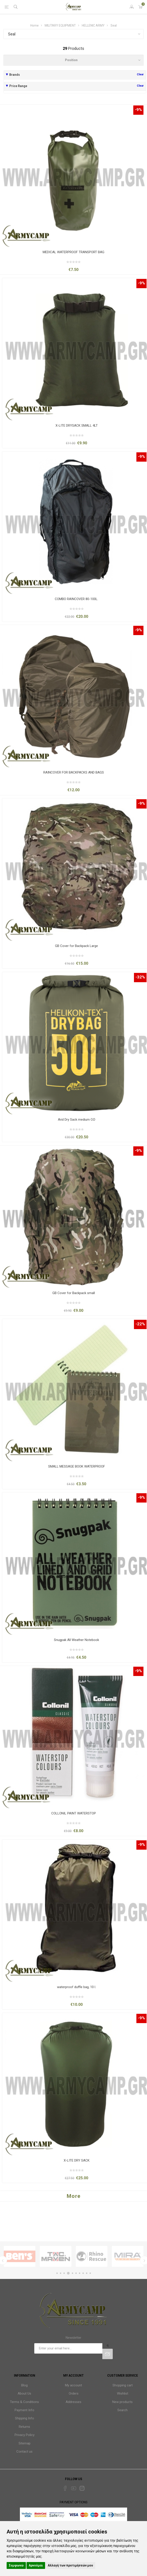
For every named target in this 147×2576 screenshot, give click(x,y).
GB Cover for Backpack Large (76, 946)
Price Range (18, 86)
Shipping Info (24, 2418)
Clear (140, 74)
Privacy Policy (24, 2435)
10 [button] (90, 2273)
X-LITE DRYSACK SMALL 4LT (76, 426)
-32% (140, 977)
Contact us (24, 2452)
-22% (140, 1323)
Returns (24, 2427)
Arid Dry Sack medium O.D (76, 1120)
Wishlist (122, 2393)
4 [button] (69, 2273)
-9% (138, 109)
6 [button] (76, 2273)
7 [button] (79, 2273)
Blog (24, 2385)
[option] (20, 2256)
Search (122, 2410)
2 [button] (60, 2273)
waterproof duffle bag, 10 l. (76, 1987)
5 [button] (72, 2273)
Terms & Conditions (24, 2402)
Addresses (73, 2402)
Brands (14, 74)
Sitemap (25, 2443)
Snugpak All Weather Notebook (76, 1640)
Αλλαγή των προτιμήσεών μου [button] (70, 2565)
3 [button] (64, 2273)
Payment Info (24, 2410)
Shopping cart (123, 2385)
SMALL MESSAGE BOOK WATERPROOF (76, 1466)
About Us (24, 2393)
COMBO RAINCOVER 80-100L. (76, 599)
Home (34, 25)
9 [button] (86, 2273)
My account (73, 2385)
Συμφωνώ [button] (16, 2565)
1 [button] (57, 2273)
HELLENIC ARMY (93, 25)
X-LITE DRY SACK (77, 2160)
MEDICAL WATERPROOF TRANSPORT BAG (73, 252)
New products (122, 2402)
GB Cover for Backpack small (73, 1293)
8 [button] (83, 2273)
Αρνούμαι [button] (36, 2565)
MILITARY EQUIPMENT (60, 25)
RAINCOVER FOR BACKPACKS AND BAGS (73, 772)
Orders (73, 2393)
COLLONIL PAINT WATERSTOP (73, 1813)
